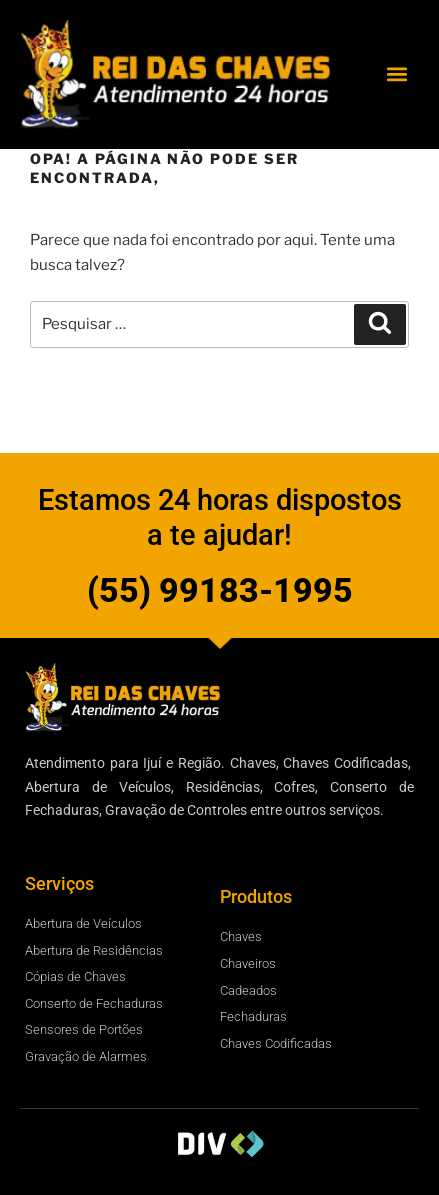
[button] (397, 74)
